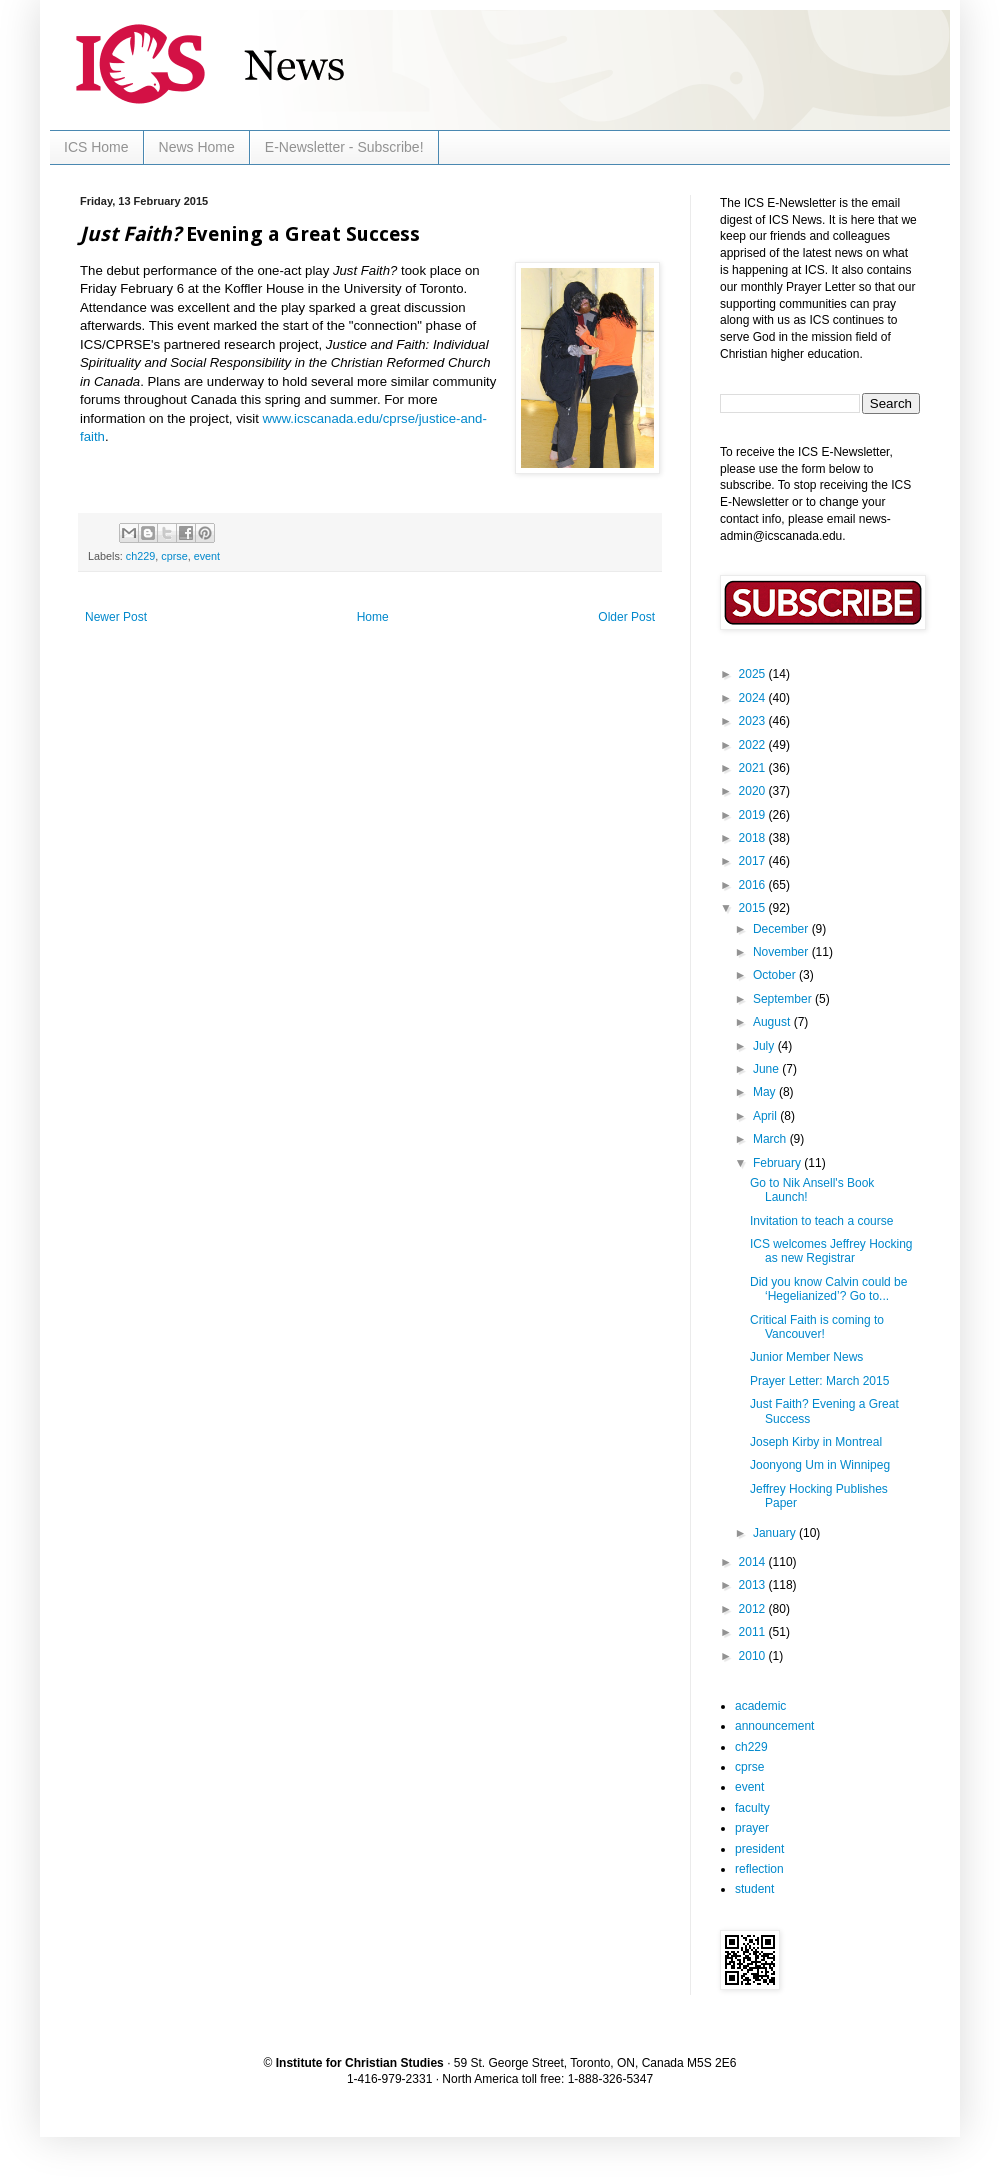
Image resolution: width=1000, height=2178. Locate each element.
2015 (754, 908)
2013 (754, 1585)
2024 (754, 698)
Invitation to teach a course (821, 1221)
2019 (754, 815)
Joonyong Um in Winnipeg (820, 1465)
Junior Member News (806, 1357)
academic (760, 1706)
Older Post (626, 617)
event (207, 556)
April (766, 1116)
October (776, 975)
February (778, 1163)
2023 (754, 721)
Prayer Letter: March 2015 (819, 1381)
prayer (752, 1828)
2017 (754, 861)
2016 (754, 885)
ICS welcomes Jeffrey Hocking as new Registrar (831, 1251)
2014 (754, 1562)
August (773, 1022)
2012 (754, 1609)
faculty (752, 1808)
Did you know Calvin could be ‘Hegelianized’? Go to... (828, 1289)
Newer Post (116, 617)
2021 (754, 768)
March (771, 1139)
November (782, 952)
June (767, 1069)
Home (373, 617)
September (784, 999)
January (776, 1533)
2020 (754, 791)
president (759, 1849)
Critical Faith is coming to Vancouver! (817, 1327)
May (766, 1092)
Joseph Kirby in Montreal (816, 1442)
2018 (754, 838)
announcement (774, 1726)
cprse (174, 556)
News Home (197, 147)
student (754, 1889)
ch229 (140, 556)
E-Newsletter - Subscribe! (344, 147)
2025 (754, 674)
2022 (754, 745)
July (765, 1046)
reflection (759, 1869)
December (782, 929)
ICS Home (96, 147)
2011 (754, 1632)
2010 (754, 1656)
